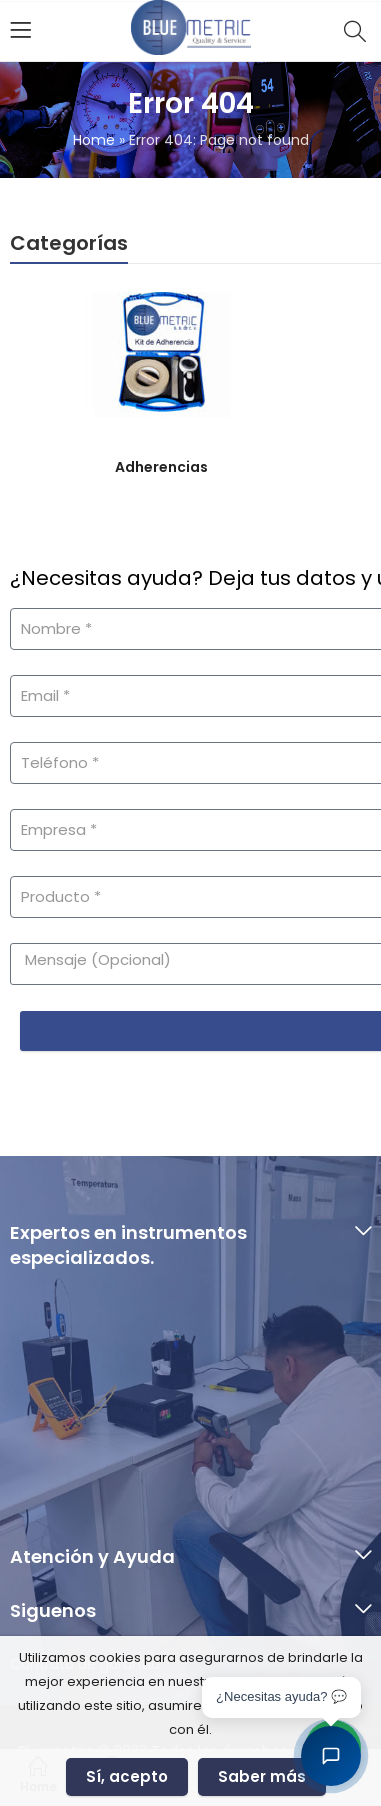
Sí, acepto (127, 1776)
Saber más (262, 1776)
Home (94, 140)
